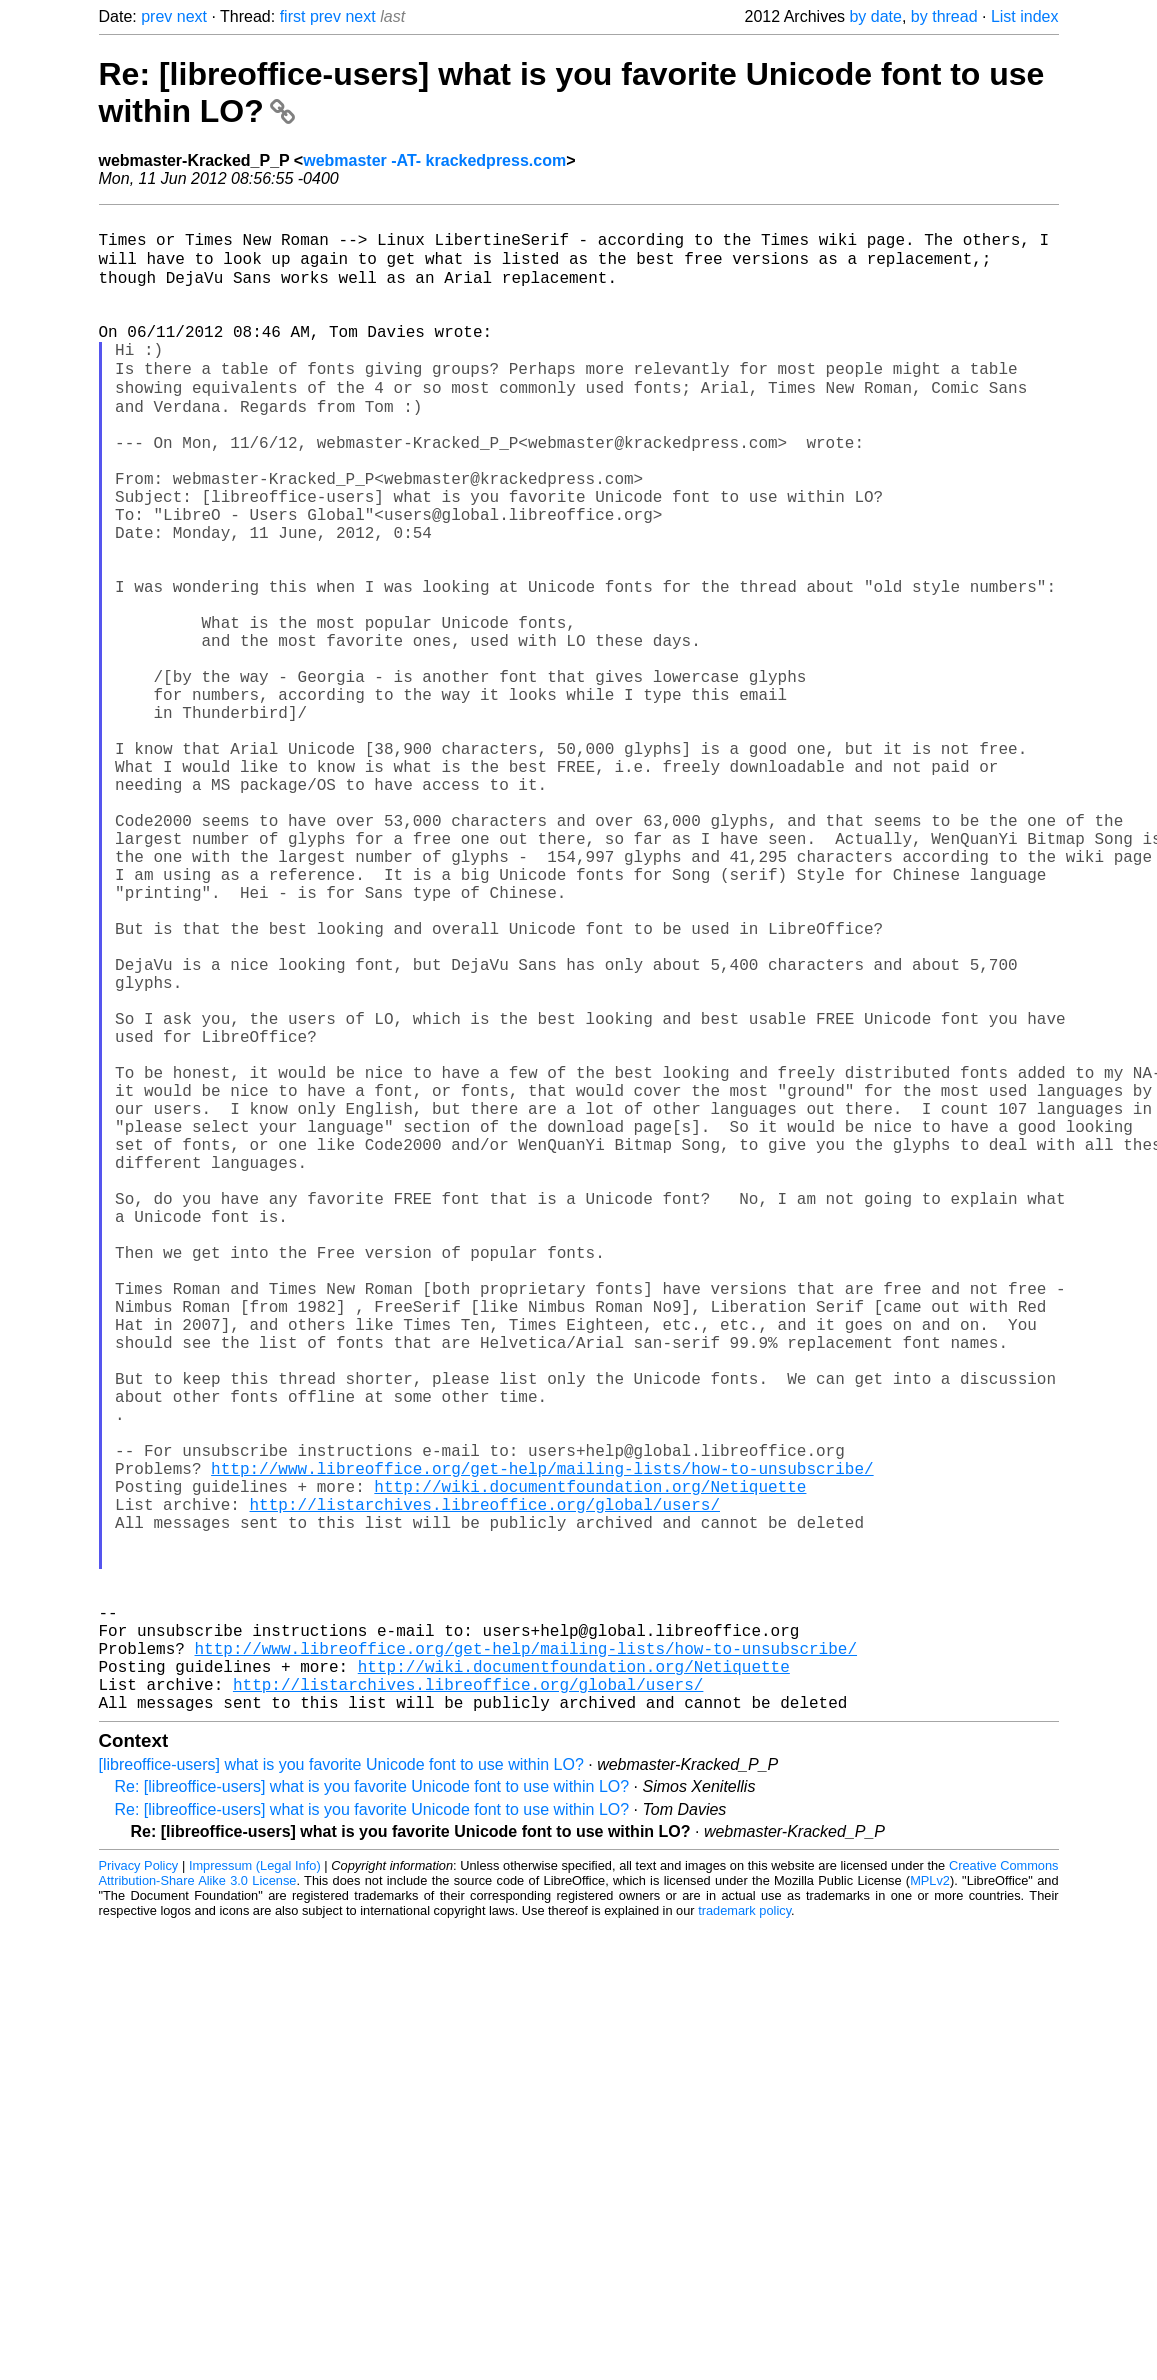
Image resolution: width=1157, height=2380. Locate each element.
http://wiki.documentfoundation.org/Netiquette (590, 1764)
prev (156, 16)
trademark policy (744, 2236)
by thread (944, 16)
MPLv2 (930, 2206)
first (293, 16)
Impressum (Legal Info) (255, 2191)
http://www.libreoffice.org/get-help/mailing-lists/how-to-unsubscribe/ (542, 1742)
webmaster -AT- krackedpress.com (434, 160)
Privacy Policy (139, 2191)
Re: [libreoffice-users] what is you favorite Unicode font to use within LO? (372, 2112)
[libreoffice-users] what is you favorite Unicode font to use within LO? (341, 2090)
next (192, 16)
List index (1025, 16)
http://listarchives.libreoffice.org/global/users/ (485, 1786)
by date (875, 16)
